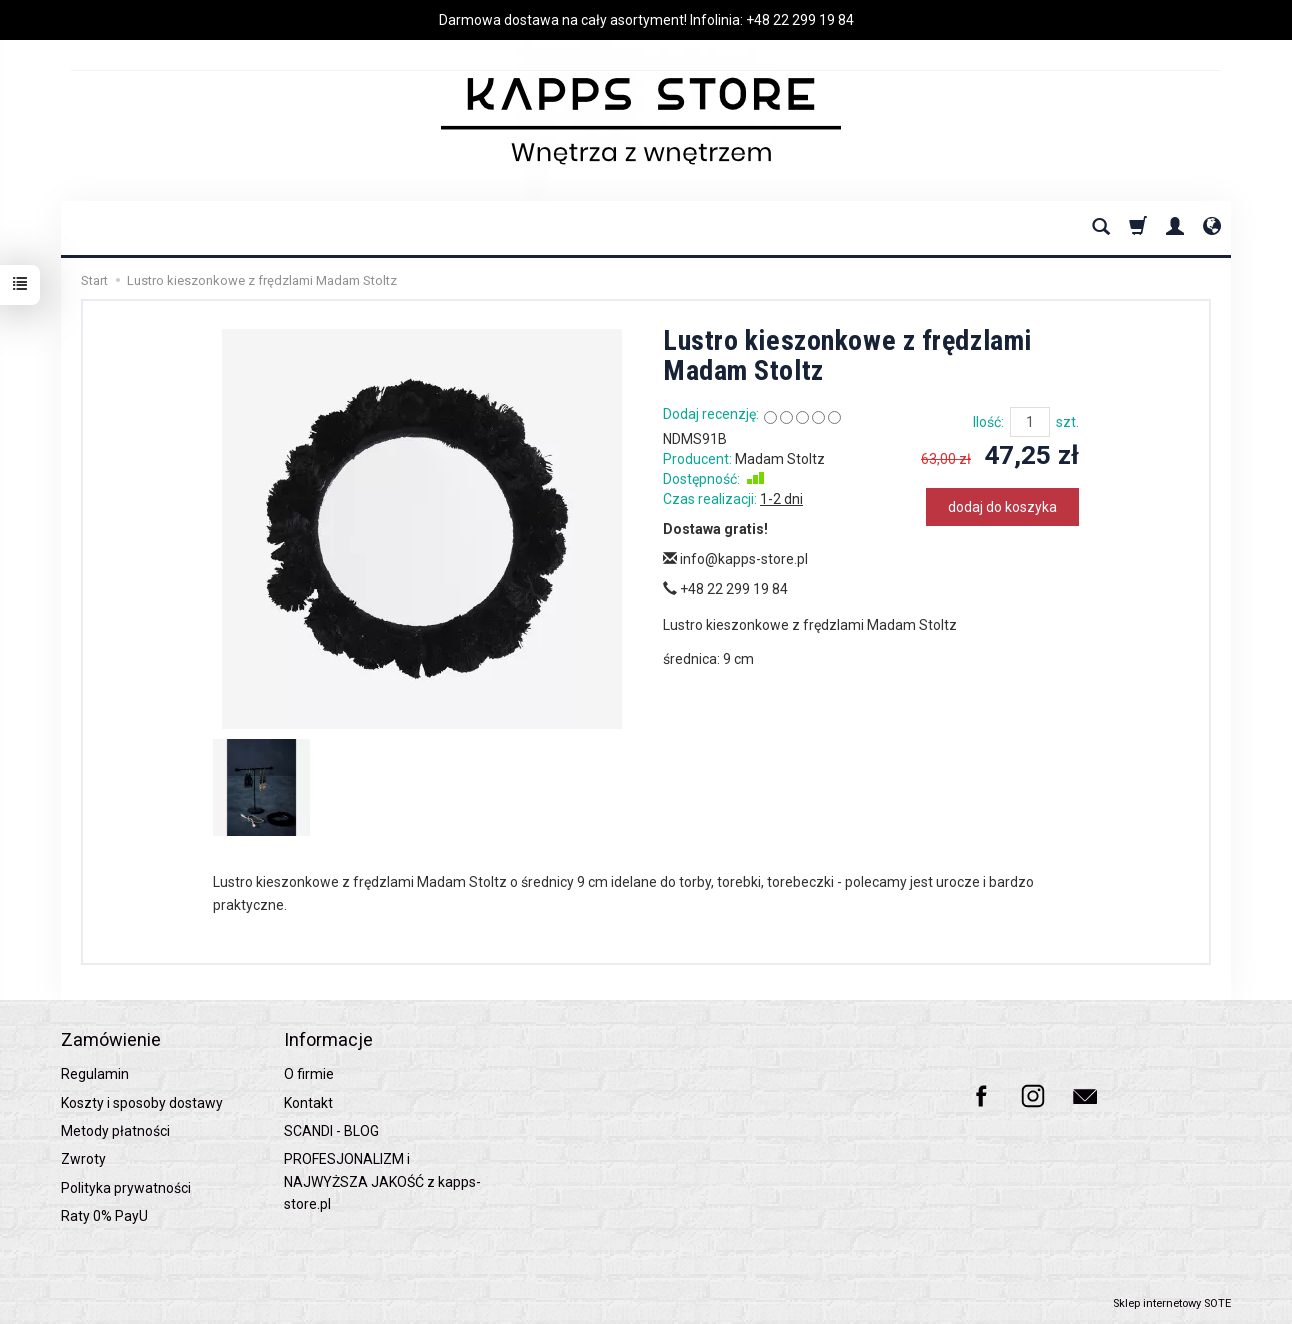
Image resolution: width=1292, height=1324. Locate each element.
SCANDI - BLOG (331, 1131)
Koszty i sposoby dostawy (142, 1103)
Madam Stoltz (780, 459)
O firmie (309, 1074)
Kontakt (308, 1103)
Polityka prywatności (126, 1188)
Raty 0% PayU (104, 1216)
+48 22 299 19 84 (800, 20)
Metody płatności (115, 1131)
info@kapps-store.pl (735, 559)
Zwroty (83, 1159)
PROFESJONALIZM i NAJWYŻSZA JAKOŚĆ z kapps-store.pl (382, 1181)
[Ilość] (1030, 422)
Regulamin (95, 1074)
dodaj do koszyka (1002, 507)
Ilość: (988, 422)
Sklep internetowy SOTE (1172, 1303)
